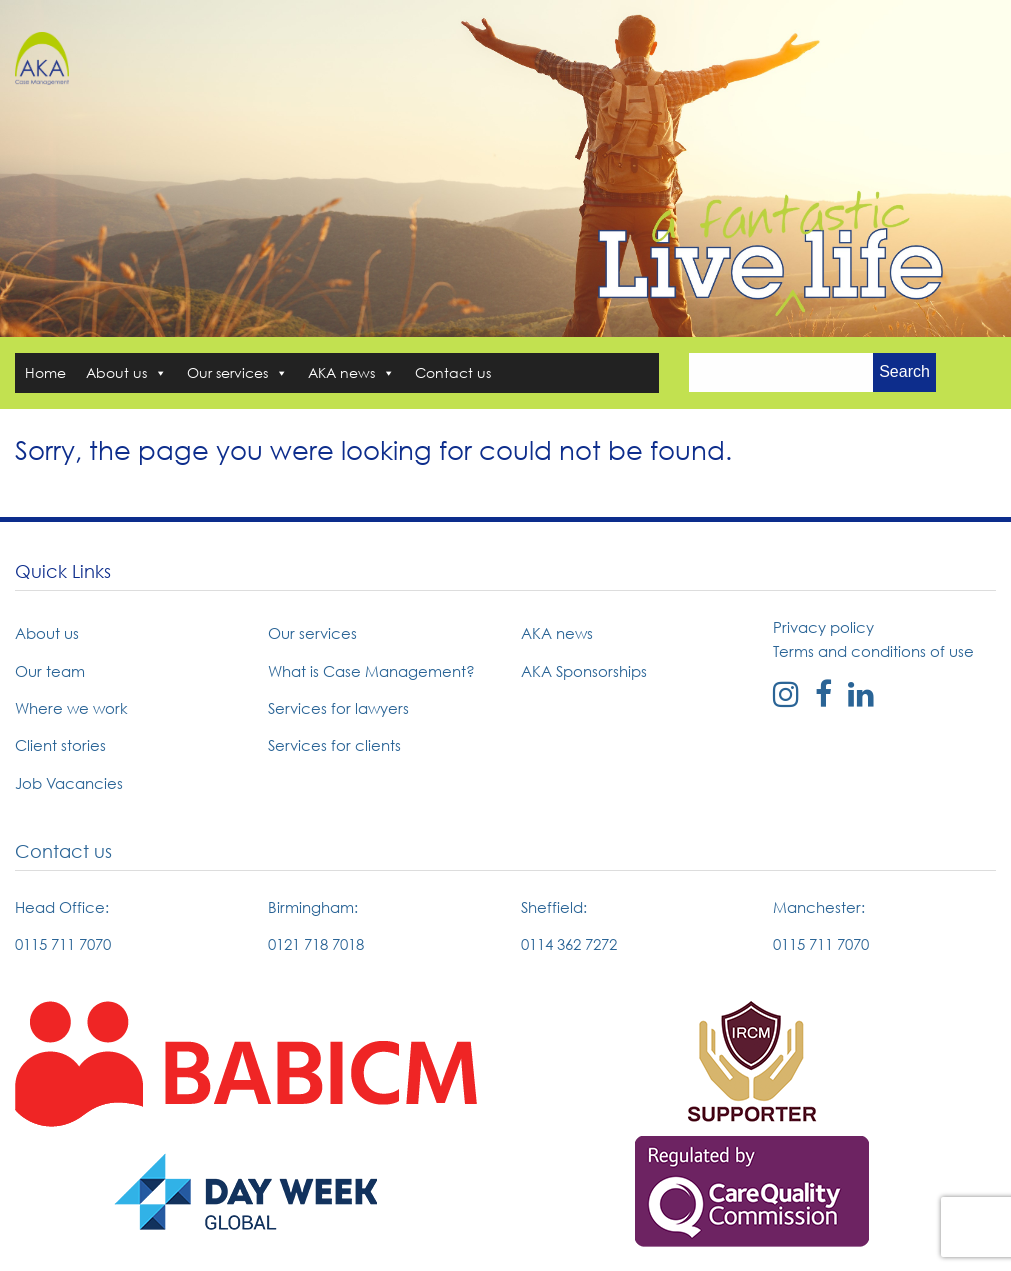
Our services (237, 372)
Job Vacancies (69, 783)
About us (126, 372)
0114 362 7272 (569, 944)
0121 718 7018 (316, 944)
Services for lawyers (338, 708)
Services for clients (334, 745)
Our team (50, 671)
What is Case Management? (371, 671)
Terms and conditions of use (873, 651)
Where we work (71, 708)
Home (45, 372)
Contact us (453, 372)
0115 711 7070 (63, 944)
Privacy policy (823, 627)
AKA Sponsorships (584, 671)
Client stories (60, 745)
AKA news (351, 372)
